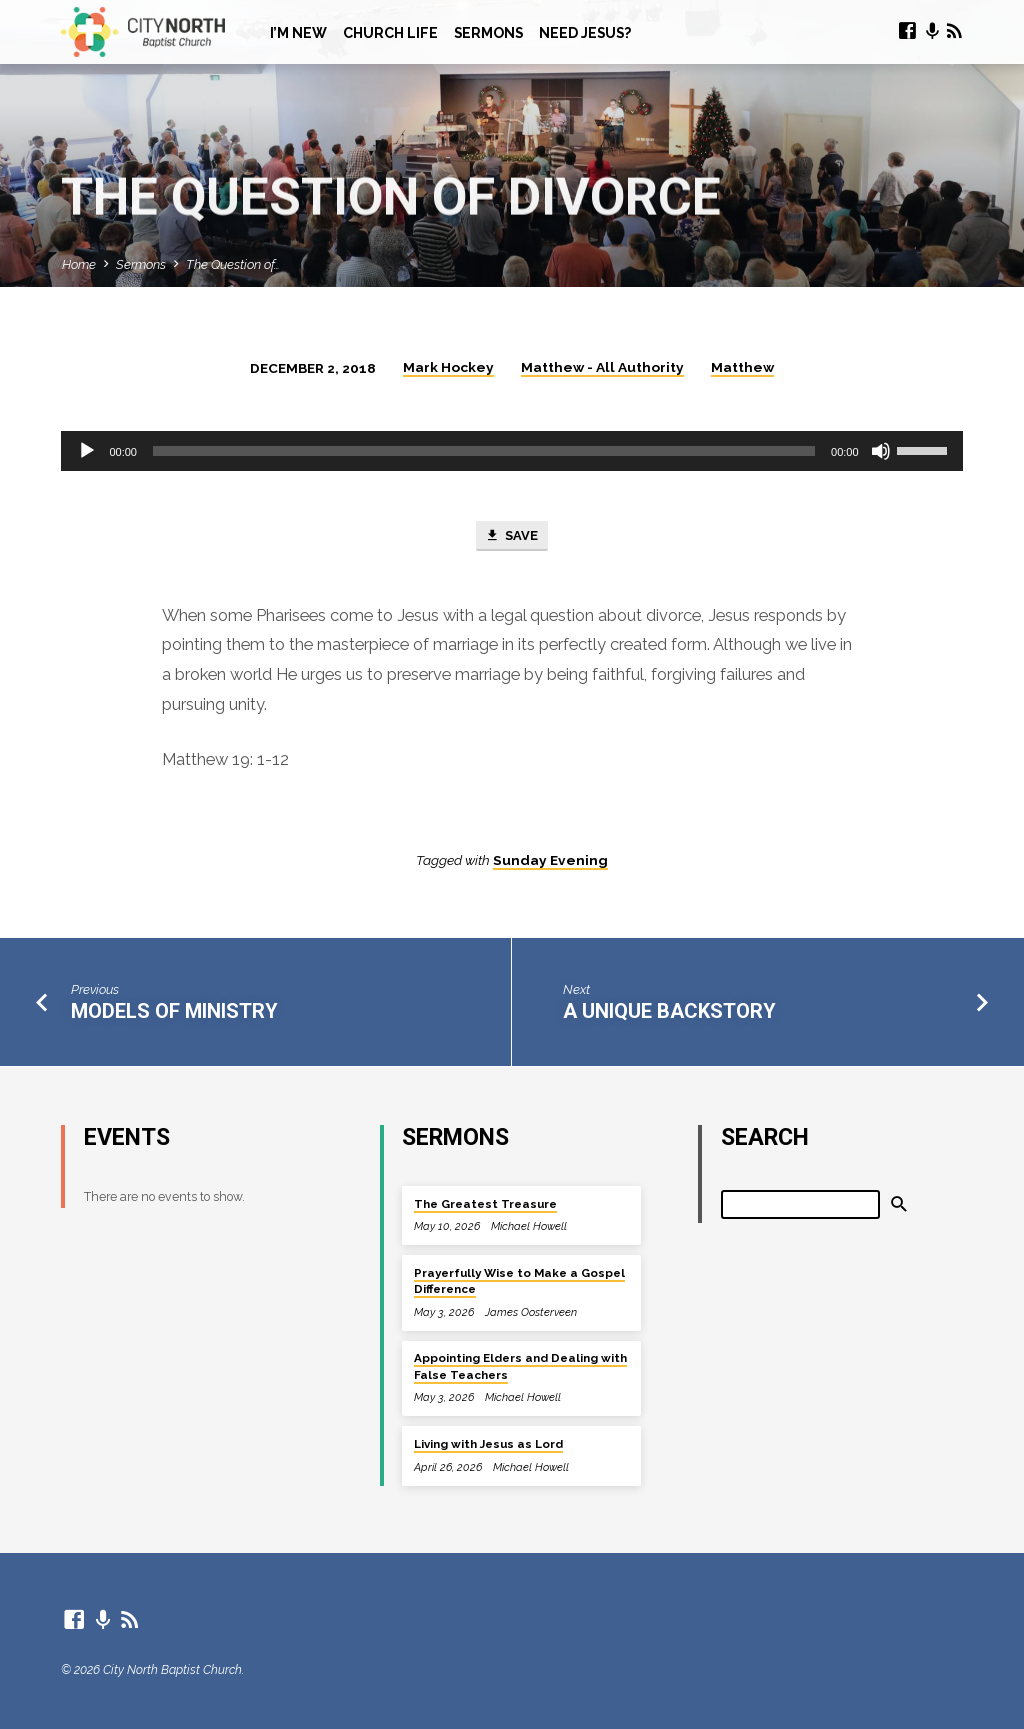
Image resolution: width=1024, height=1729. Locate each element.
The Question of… (233, 264)
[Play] (87, 451)
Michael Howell (529, 1226)
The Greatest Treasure (485, 1204)
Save (511, 537)
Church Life (390, 33)
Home (79, 264)
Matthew (742, 367)
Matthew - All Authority (602, 367)
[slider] (484, 451)
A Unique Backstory (669, 1012)
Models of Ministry (174, 1012)
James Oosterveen (531, 1312)
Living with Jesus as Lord (488, 1444)
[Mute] (881, 451)
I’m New (298, 33)
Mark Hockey (448, 367)
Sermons (488, 33)
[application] (511, 451)
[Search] (801, 1204)
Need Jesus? (585, 33)
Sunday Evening (550, 860)
